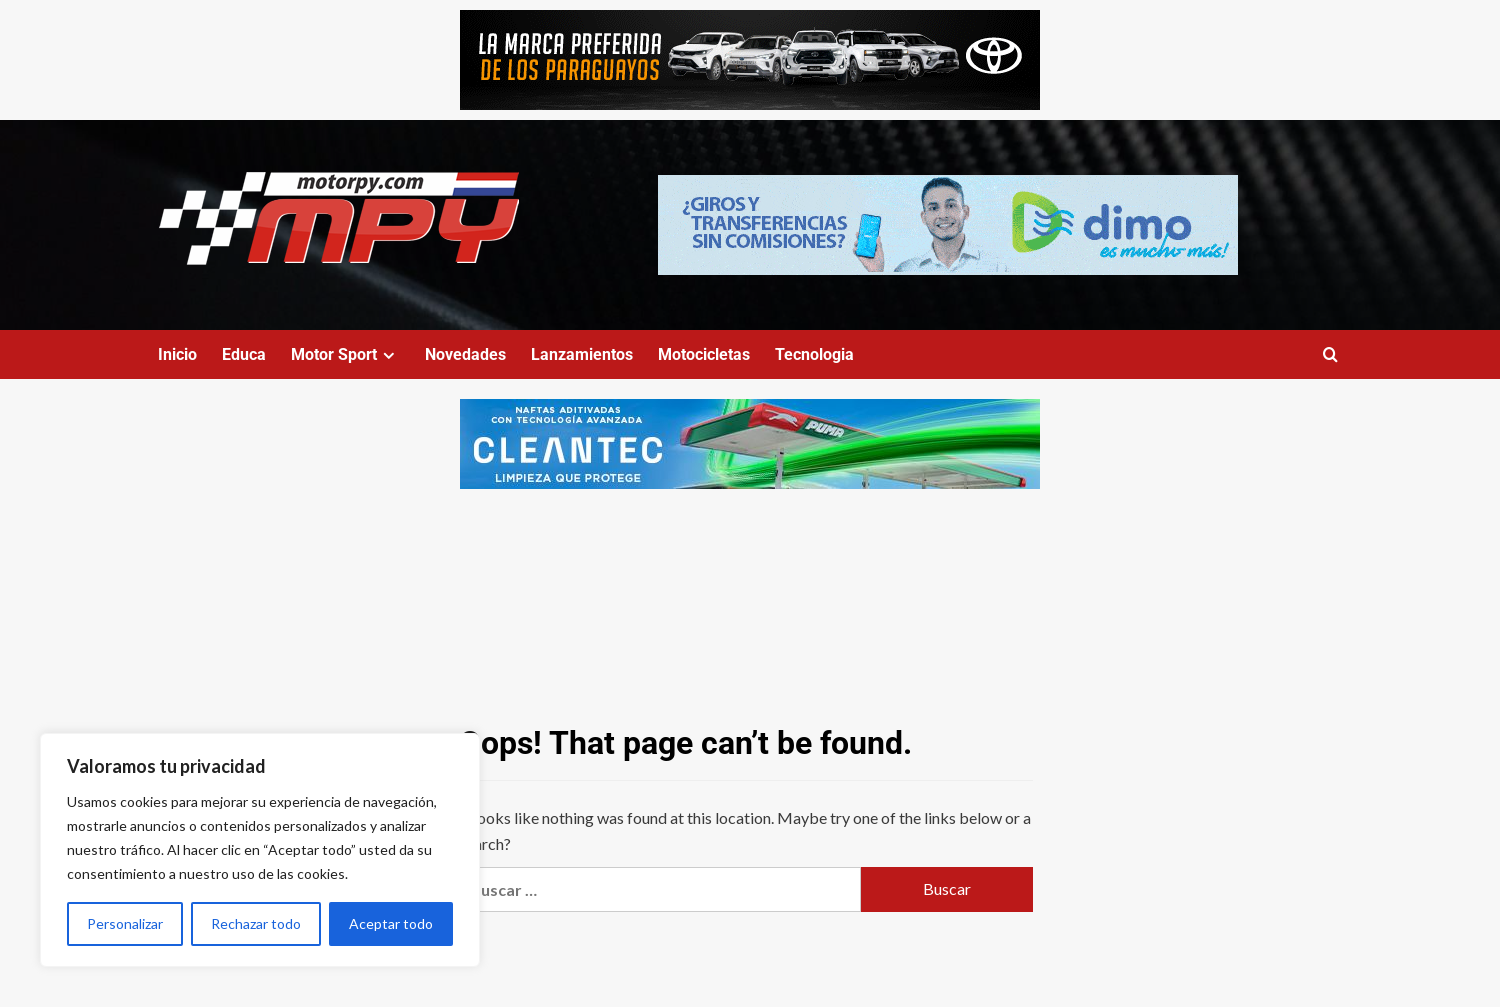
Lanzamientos (582, 354)
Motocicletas (704, 354)
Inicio (177, 354)
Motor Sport (345, 354)
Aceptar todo (391, 923)
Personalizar (125, 923)
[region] (260, 850)
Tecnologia (814, 354)
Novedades (465, 354)
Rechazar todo (256, 923)
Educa (244, 354)
